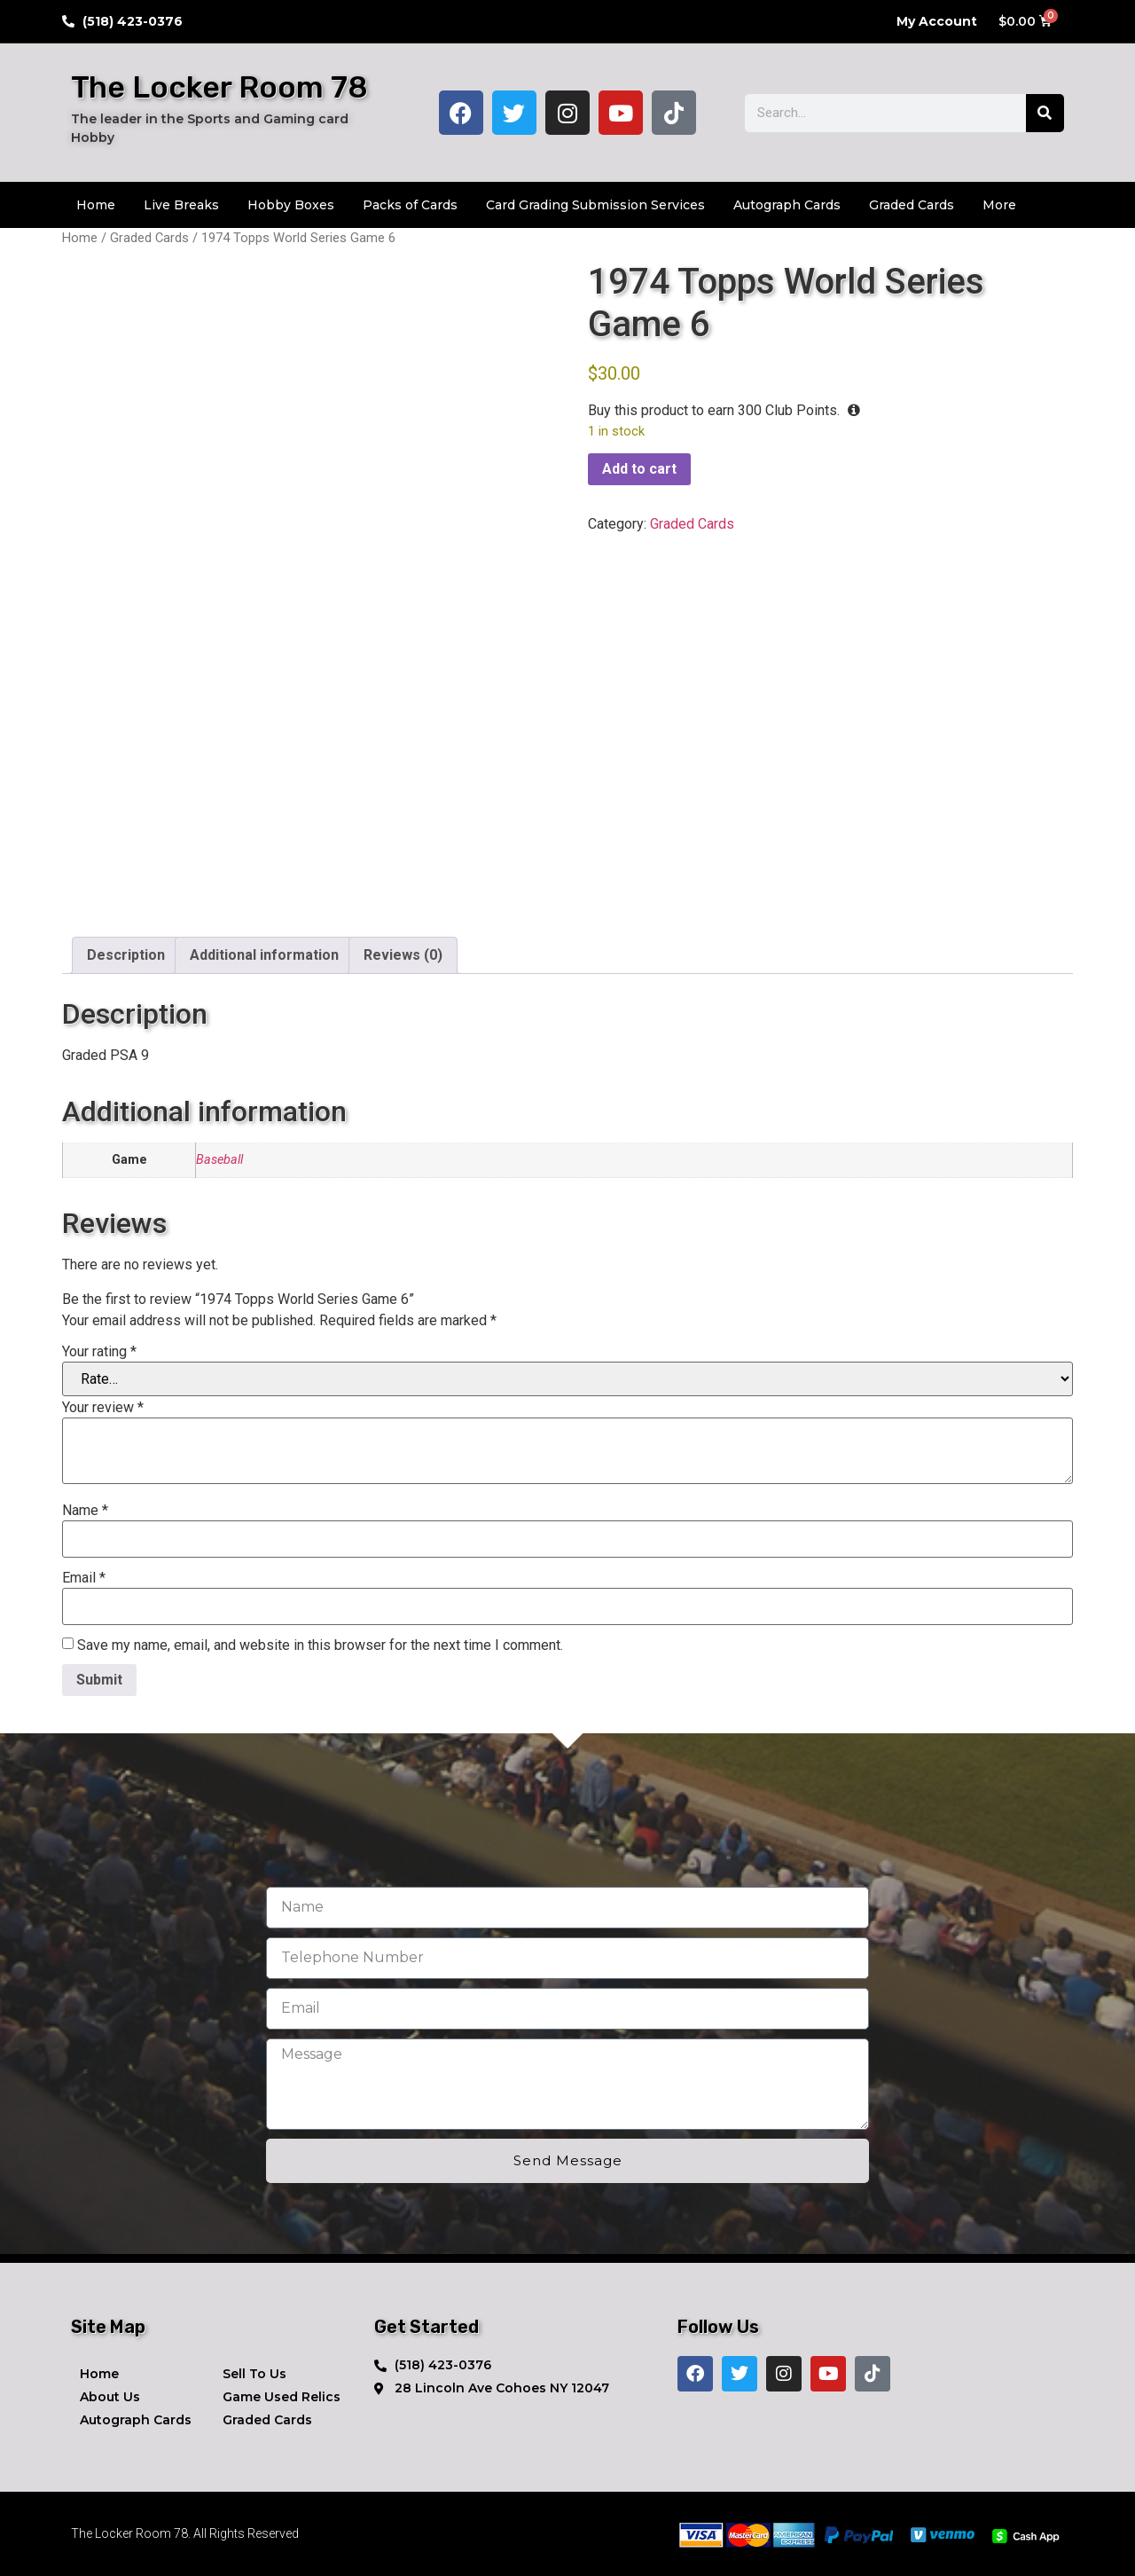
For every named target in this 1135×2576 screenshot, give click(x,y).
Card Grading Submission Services (595, 205)
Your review (103, 1408)
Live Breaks (181, 205)
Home (95, 205)
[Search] (1045, 113)
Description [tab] (126, 954)
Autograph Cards (787, 205)
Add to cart (639, 468)
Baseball (219, 1159)
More (999, 205)
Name (85, 1511)
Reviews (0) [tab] (403, 954)
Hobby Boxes (290, 205)
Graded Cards (911, 205)
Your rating (99, 1352)
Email (84, 1578)
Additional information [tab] (264, 954)
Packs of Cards (410, 205)
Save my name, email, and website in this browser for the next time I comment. (320, 1645)
